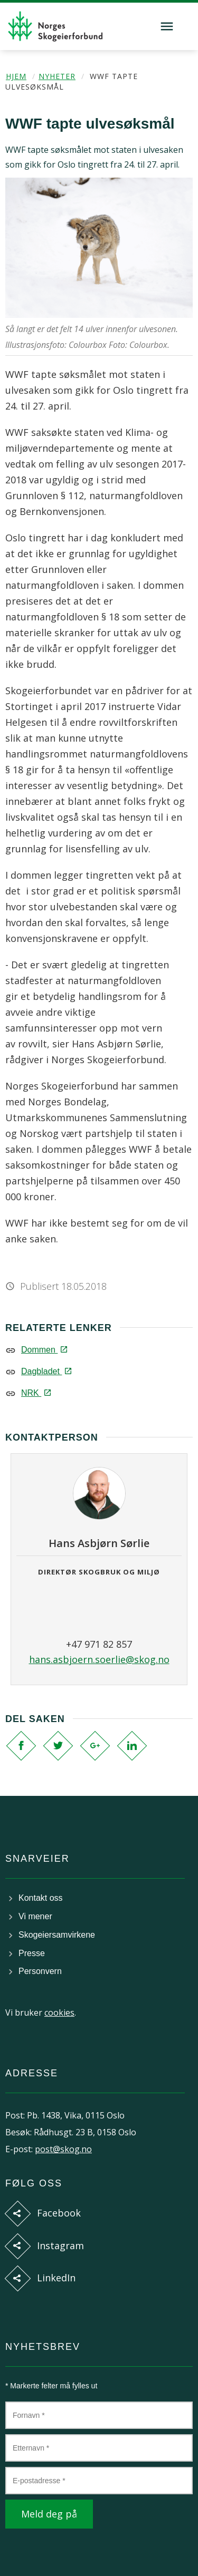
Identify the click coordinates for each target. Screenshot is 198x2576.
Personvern (40, 1971)
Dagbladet (45, 1371)
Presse (31, 1953)
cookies (59, 2012)
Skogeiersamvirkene (56, 1934)
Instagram (60, 2245)
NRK (35, 1392)
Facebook (59, 2212)
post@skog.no (63, 2149)
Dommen (43, 1349)
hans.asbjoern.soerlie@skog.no (99, 1659)
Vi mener (35, 1916)
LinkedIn (56, 2277)
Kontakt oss (40, 1897)
